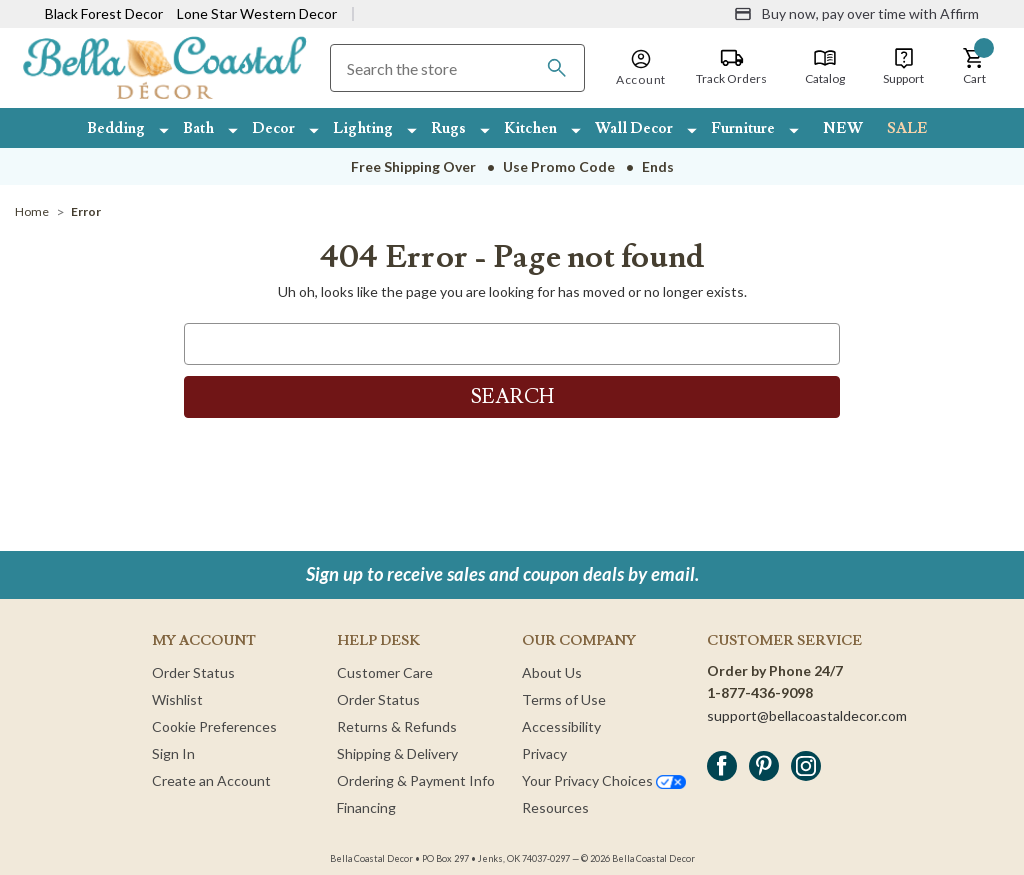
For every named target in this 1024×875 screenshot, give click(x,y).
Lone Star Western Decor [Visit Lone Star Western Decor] (257, 13)
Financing (366, 807)
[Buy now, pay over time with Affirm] (856, 14)
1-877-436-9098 (760, 692)
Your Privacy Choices (604, 780)
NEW (843, 128)
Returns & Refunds (397, 726)
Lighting (363, 128)
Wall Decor (634, 128)
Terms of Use (564, 699)
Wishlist (177, 699)
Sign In (173, 753)
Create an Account (211, 780)
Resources (555, 807)
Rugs (448, 128)
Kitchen (530, 128)
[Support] (903, 67)
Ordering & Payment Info (416, 780)
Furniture (743, 128)
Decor (273, 128)
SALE (907, 128)
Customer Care (385, 672)
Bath (198, 128)
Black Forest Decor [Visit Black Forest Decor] (104, 13)
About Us (552, 672)
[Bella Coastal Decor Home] (164, 66)
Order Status (193, 672)
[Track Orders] (731, 67)
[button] (974, 67)
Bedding (116, 128)
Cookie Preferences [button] (214, 726)
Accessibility (561, 726)
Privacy (544, 753)
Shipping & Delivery (397, 753)
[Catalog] (825, 67)
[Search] (557, 68)
